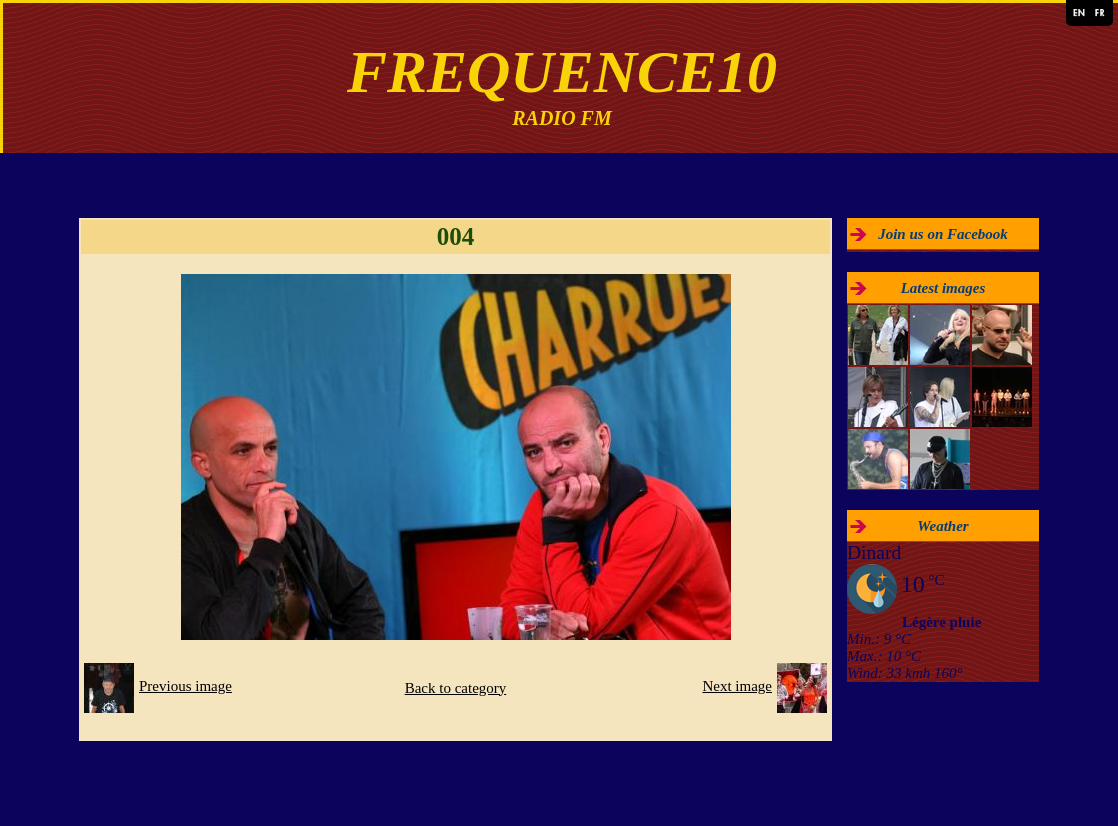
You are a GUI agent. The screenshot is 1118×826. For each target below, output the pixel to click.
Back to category (456, 688)
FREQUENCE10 (562, 72)
